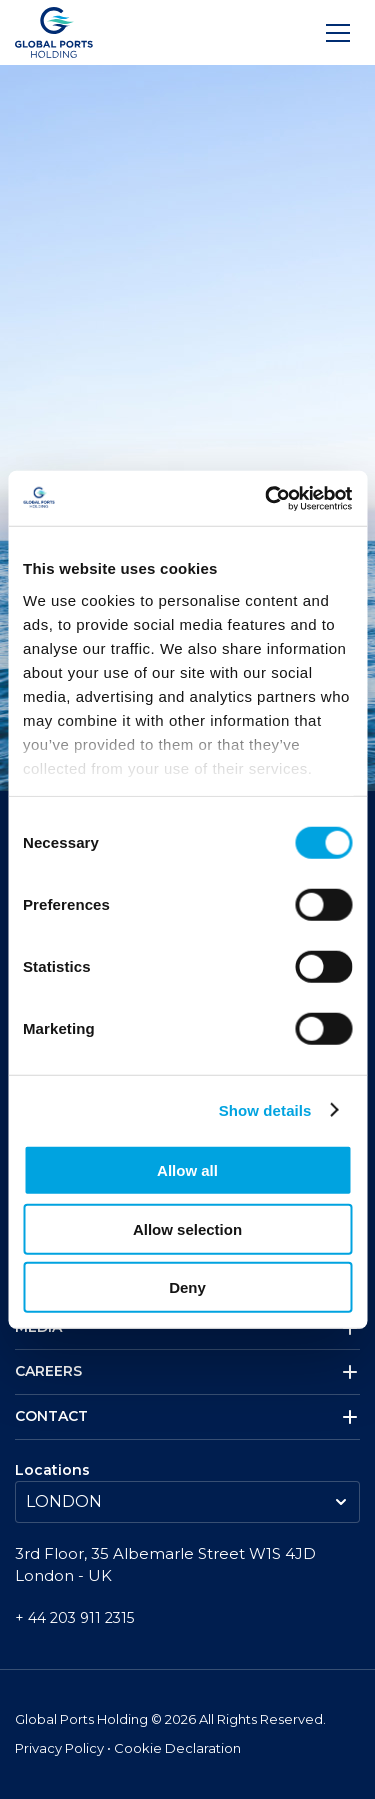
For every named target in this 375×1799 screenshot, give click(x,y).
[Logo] (54, 32)
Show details (265, 1109)
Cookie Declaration (177, 1748)
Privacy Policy (61, 1748)
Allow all (187, 1170)
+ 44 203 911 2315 (74, 1618)
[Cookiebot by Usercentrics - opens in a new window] (267, 498)
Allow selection (187, 1228)
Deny (187, 1287)
